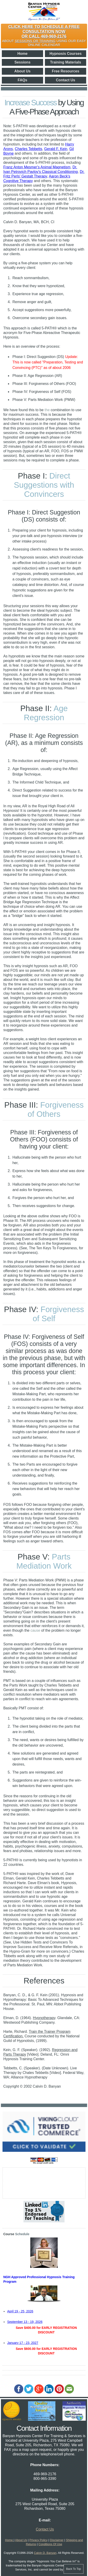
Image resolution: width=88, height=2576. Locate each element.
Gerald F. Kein (55, 149)
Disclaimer (57, 2540)
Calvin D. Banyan (45, 2553)
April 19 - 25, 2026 (20, 2311)
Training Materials (65, 62)
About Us (22, 71)
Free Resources (65, 71)
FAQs (22, 80)
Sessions (22, 62)
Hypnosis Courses (65, 54)
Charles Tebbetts (28, 149)
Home (22, 54)
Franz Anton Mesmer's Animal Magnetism (36, 167)
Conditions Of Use (50, 2544)
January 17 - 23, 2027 (22, 2343)
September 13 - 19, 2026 (24, 2322)
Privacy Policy (38, 2540)
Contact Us (65, 80)
